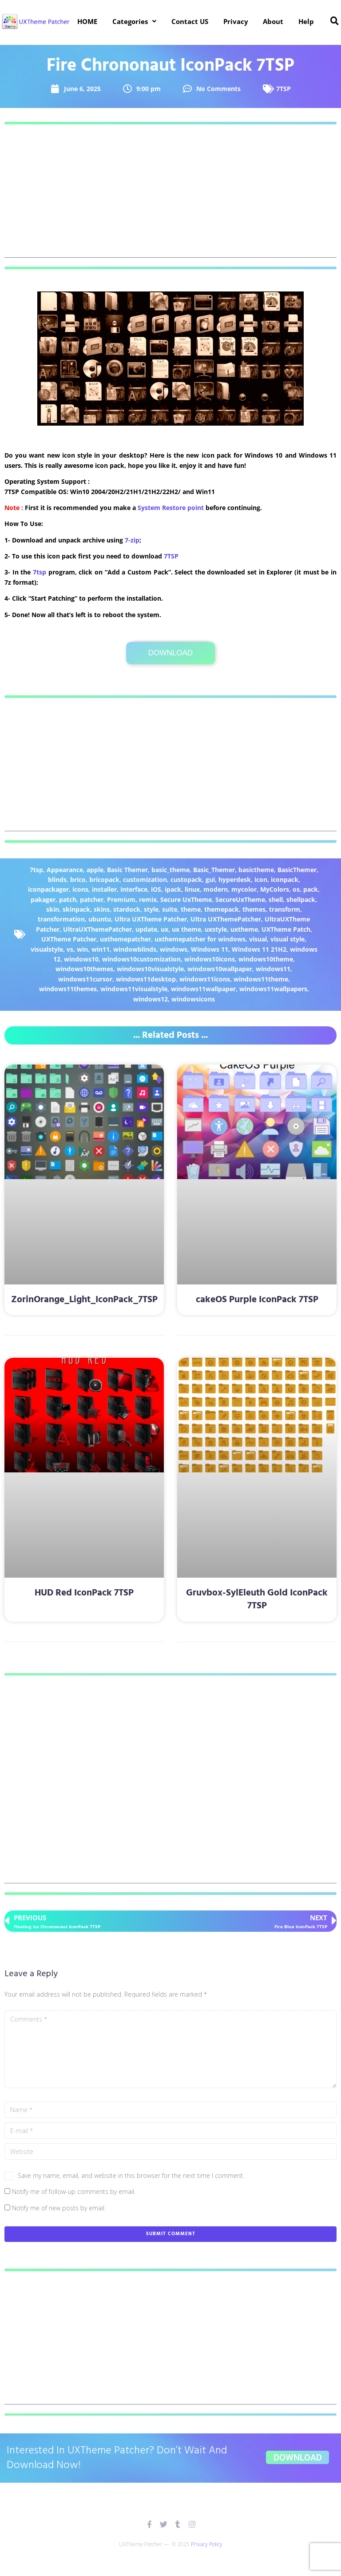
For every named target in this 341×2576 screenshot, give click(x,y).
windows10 (81, 959)
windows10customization (141, 959)
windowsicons (193, 999)
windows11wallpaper (203, 989)
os (296, 889)
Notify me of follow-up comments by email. (73, 2191)
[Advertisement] (170, 195)
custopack (186, 879)
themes (254, 909)
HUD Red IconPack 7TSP (84, 1593)
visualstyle (47, 949)
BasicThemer (297, 869)
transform (284, 909)
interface (133, 889)
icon (260, 879)
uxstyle (216, 929)
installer (104, 889)
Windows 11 (209, 949)
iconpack (284, 879)
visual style (287, 939)
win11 (100, 949)
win (82, 949)
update (146, 929)
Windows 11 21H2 (259, 949)
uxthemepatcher (125, 939)
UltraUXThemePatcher (97, 929)
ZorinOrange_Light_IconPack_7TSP (84, 1299)
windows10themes (84, 969)
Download (170, 653)
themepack (221, 909)
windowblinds (134, 949)
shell (276, 899)
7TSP (283, 88)
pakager (43, 899)
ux (164, 929)
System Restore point (171, 507)
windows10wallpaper (219, 969)
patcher (91, 899)
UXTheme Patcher (68, 939)
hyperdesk (234, 879)
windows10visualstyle (150, 969)
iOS (156, 889)
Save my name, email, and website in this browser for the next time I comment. (131, 2175)
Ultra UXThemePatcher (225, 919)
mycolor (244, 889)
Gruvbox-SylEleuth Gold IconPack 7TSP (257, 1599)
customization (145, 879)
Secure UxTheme (186, 899)
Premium (121, 899)
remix (148, 899)
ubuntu (99, 919)
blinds (57, 879)
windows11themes (68, 989)
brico (78, 879)
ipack (173, 889)
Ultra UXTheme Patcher (151, 919)
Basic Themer (127, 869)
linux (192, 889)
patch (67, 899)
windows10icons (209, 959)
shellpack (300, 899)
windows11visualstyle (133, 989)
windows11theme (261, 979)
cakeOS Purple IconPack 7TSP (257, 1299)
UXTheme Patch (286, 929)
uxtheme (244, 929)
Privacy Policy (206, 2544)
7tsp (39, 572)
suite (169, 909)
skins (102, 909)
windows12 (150, 999)
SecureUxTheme (240, 899)
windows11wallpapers (273, 989)
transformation (61, 919)
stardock (126, 909)
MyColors (274, 889)
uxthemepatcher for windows (200, 939)
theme (191, 909)
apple (95, 869)
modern (215, 889)
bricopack (104, 879)
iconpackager (48, 889)
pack (310, 889)
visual (258, 939)
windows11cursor (85, 979)
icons (80, 889)
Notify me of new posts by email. (59, 2208)
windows (173, 949)
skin (52, 909)
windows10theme (265, 959)
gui (210, 879)
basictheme (256, 869)
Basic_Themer (214, 869)
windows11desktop (146, 979)
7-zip (132, 540)
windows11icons (204, 979)
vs (70, 949)
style (151, 909)
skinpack (76, 909)
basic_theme (170, 869)
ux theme (186, 929)
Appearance (65, 869)
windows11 (273, 969)
